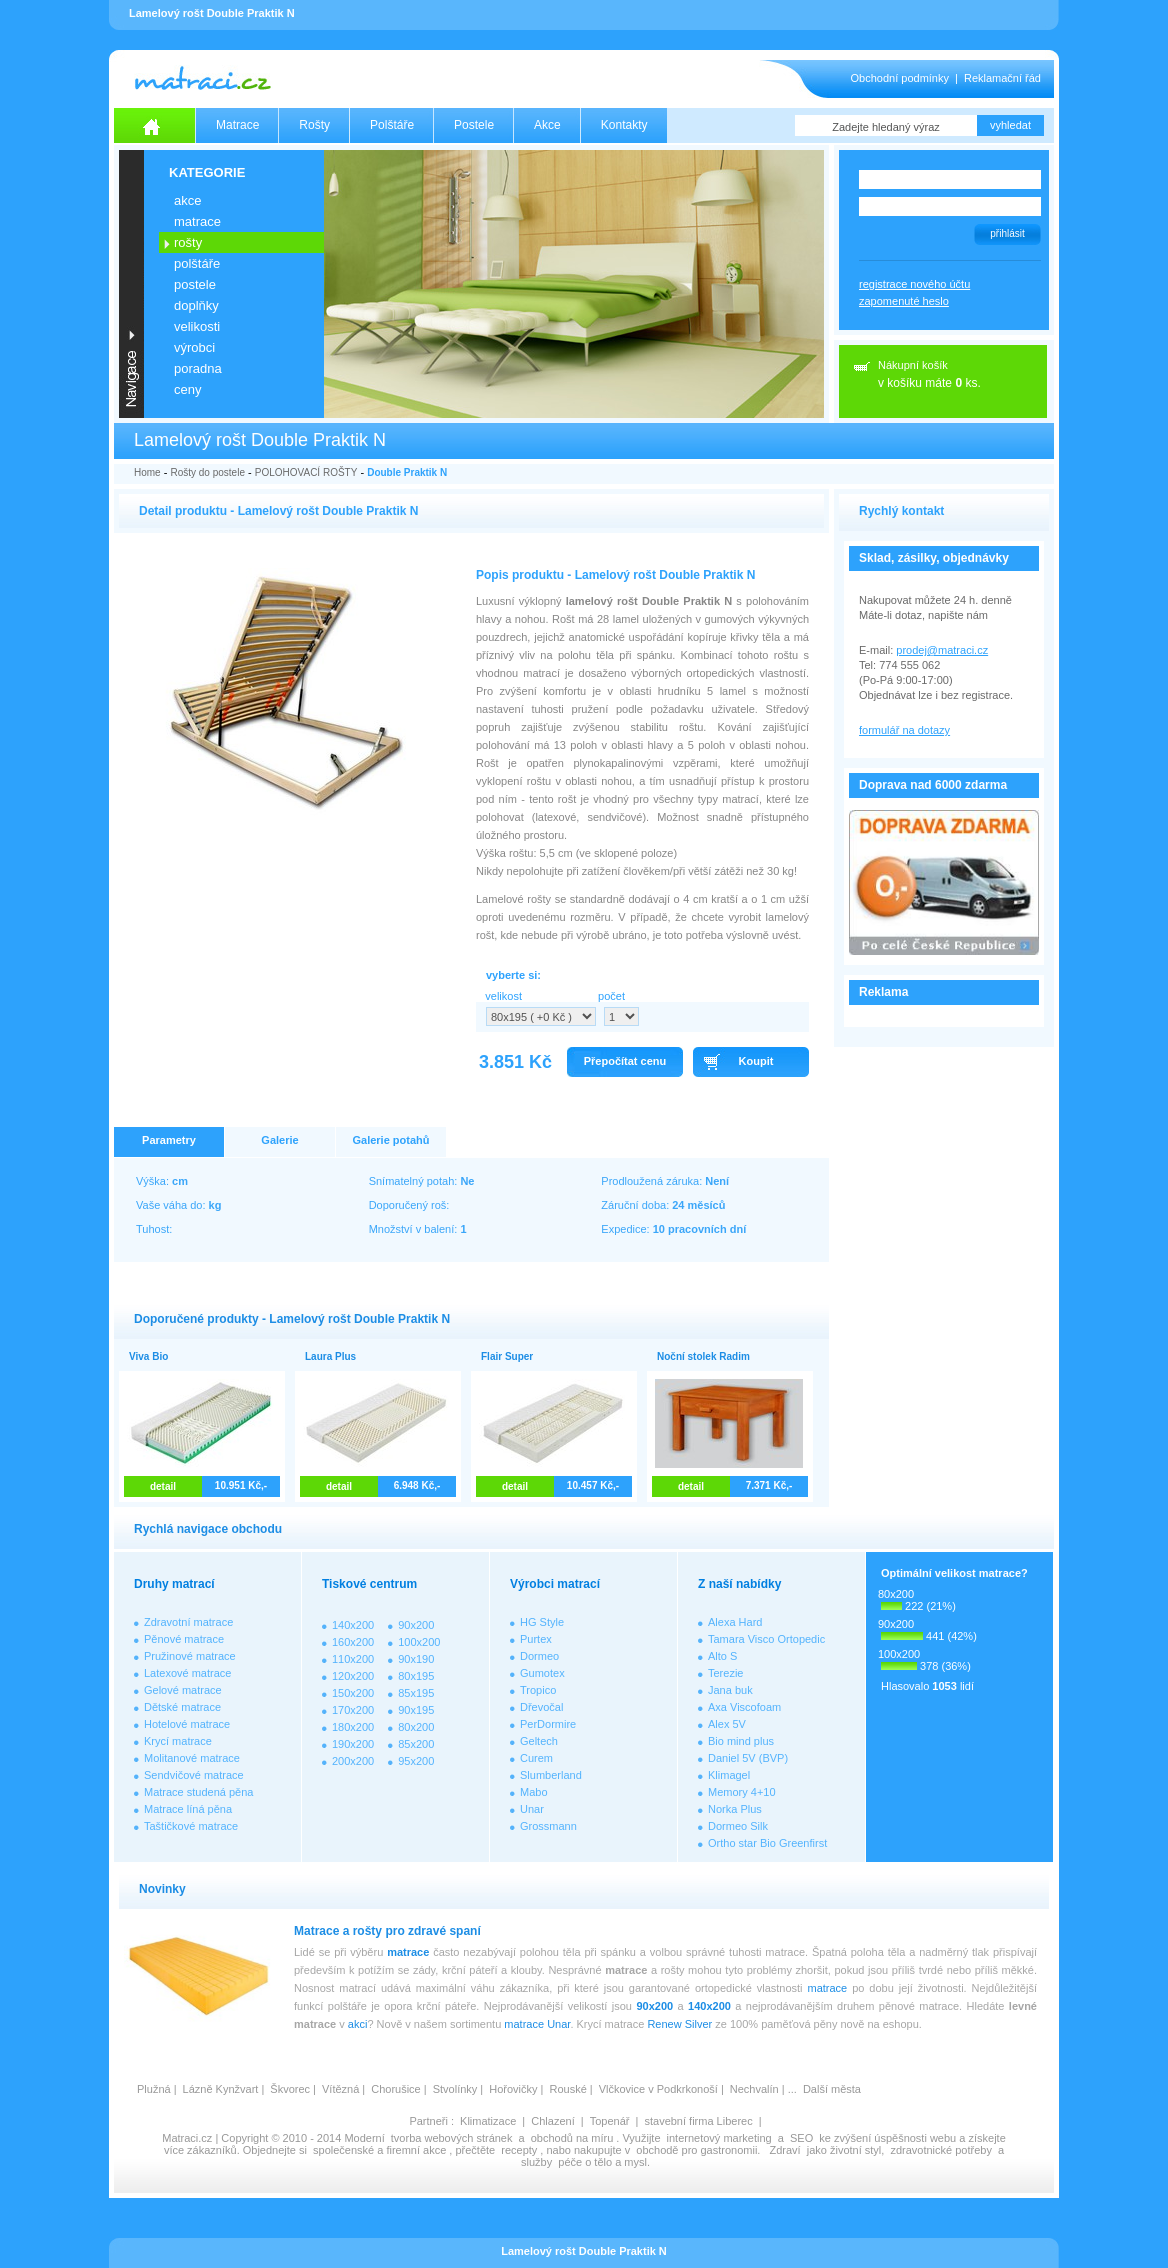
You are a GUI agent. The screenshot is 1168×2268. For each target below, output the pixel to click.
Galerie (279, 1140)
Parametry (169, 1140)
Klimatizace (488, 2121)
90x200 (416, 1625)
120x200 (353, 1676)
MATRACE (197, 221)
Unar (532, 1809)
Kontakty (624, 125)
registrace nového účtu (914, 284)
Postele (474, 125)
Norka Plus (735, 1809)
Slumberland (551, 1775)
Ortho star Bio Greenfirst (767, 1843)
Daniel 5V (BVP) (748, 1758)
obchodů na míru (572, 2138)
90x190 (416, 1659)
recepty (519, 2150)
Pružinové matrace (190, 1656)
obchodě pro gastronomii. (699, 2150)
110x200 (353, 1659)
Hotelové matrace (187, 1724)
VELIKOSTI (197, 326)
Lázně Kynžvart (221, 2089)
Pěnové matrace (184, 1639)
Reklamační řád (1002, 78)
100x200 (419, 1642)
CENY (187, 389)
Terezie (725, 1673)
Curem (536, 1758)
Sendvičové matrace (194, 1775)
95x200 (416, 1761)
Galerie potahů (390, 1140)
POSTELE (195, 284)
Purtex (536, 1639)
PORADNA (198, 368)
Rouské (567, 2089)
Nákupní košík (913, 365)
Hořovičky (513, 2089)
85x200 (416, 1744)
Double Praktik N (407, 472)
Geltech (539, 1741)
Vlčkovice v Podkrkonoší (658, 2089)
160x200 (353, 1642)
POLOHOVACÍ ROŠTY (306, 472)
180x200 (353, 1727)
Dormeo (539, 1656)
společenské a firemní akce (379, 2150)
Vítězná (340, 2089)
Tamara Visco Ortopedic (766, 1639)
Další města (832, 2089)
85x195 (416, 1693)
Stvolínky (455, 2089)
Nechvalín (754, 2089)
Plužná (154, 2089)
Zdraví (784, 2150)
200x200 (353, 1761)
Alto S (722, 1656)
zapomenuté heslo (904, 301)
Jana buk (730, 1690)
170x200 (353, 1710)
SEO (801, 2138)
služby (536, 2162)
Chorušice (396, 2089)
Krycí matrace (178, 1741)
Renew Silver (679, 2024)
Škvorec (290, 2089)
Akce (547, 125)
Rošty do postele (207, 472)
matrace (408, 1952)
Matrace (237, 125)
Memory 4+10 (742, 1792)
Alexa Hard (735, 1622)
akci (358, 2024)
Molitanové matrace (192, 1758)
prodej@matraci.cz (942, 650)
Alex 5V (727, 1724)
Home (147, 472)
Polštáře (392, 125)
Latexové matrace (187, 1673)
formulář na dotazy (904, 730)
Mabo (534, 1792)
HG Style (542, 1622)
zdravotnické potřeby (941, 2150)
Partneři (428, 2121)
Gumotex (542, 1673)
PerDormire (548, 1724)
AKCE (187, 200)
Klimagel (729, 1775)
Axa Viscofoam (744, 1707)
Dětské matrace (182, 1707)
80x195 (416, 1676)
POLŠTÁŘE (197, 263)
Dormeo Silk (738, 1826)
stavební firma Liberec (698, 2121)
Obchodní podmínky (900, 78)
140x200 (353, 1625)
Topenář (610, 2121)
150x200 (353, 1693)
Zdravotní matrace (188, 1622)
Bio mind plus (741, 1741)
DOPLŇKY (196, 305)
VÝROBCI (194, 347)
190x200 (353, 1744)
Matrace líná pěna (188, 1809)
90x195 (416, 1710)
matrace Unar (537, 2024)
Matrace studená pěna (198, 1792)
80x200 (416, 1727)
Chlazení (552, 2121)
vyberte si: (513, 975)
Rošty (314, 125)
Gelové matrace (183, 1690)
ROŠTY (188, 242)
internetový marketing (719, 2138)
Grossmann (548, 1826)
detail (163, 1486)
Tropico (538, 1690)
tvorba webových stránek (452, 2138)
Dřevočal (541, 1707)
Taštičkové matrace (191, 1826)
